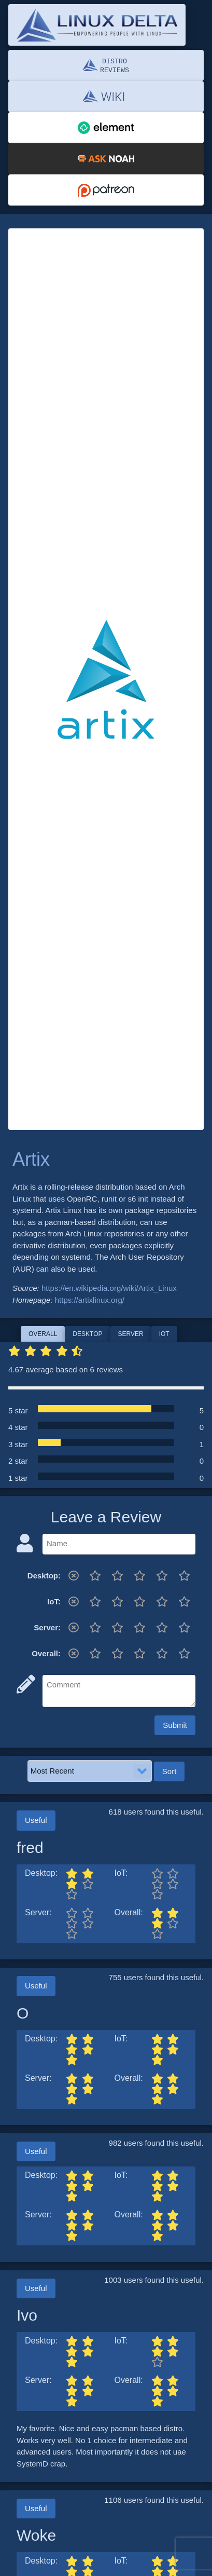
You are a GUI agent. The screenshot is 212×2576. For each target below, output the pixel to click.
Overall (43, 1334)
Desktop (87, 1334)
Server (131, 1334)
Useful (36, 1820)
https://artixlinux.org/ (89, 1300)
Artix (31, 1159)
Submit (175, 1725)
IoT (164, 1334)
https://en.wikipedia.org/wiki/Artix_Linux (109, 1288)
